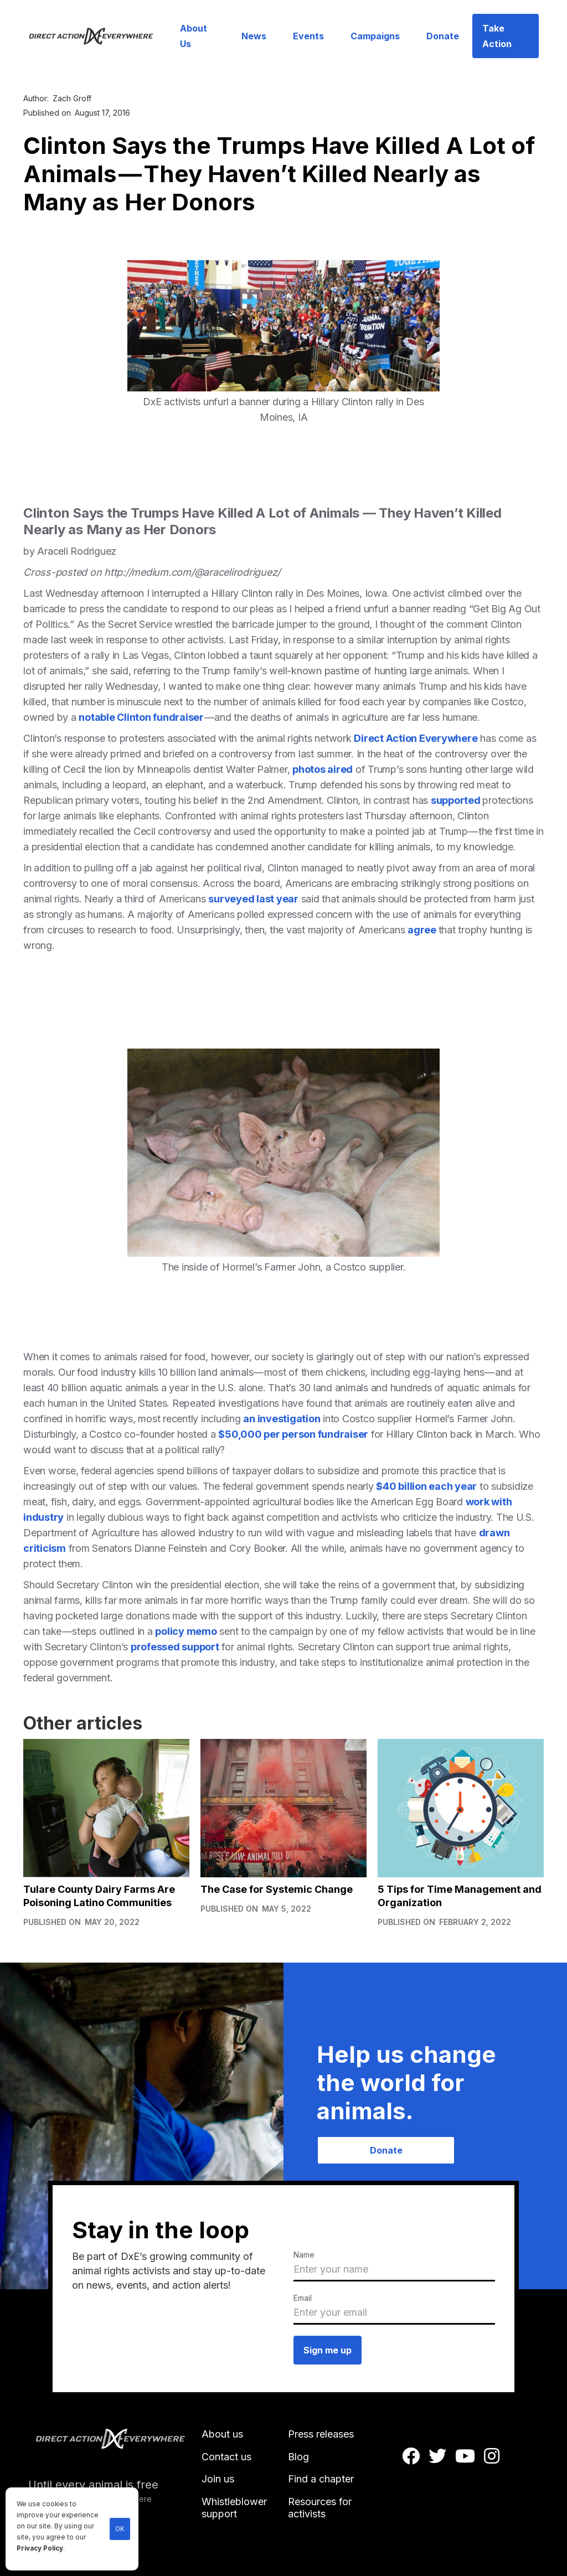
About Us (193, 36)
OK (120, 2529)
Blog (298, 2457)
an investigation (281, 1418)
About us (222, 2434)
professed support (175, 1647)
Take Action (497, 36)
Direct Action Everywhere (415, 738)
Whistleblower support (234, 2508)
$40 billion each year (426, 1486)
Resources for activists (320, 2508)
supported (457, 800)
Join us (218, 2479)
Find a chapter (321, 2479)
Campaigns (375, 36)
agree (423, 930)
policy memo (186, 1631)
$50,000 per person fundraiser (293, 1434)
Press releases (321, 2434)
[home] (97, 36)
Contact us (226, 2457)
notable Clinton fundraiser (141, 717)
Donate (442, 36)
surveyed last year (253, 899)
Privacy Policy (40, 2548)
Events (308, 36)
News (253, 36)
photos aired (322, 769)
